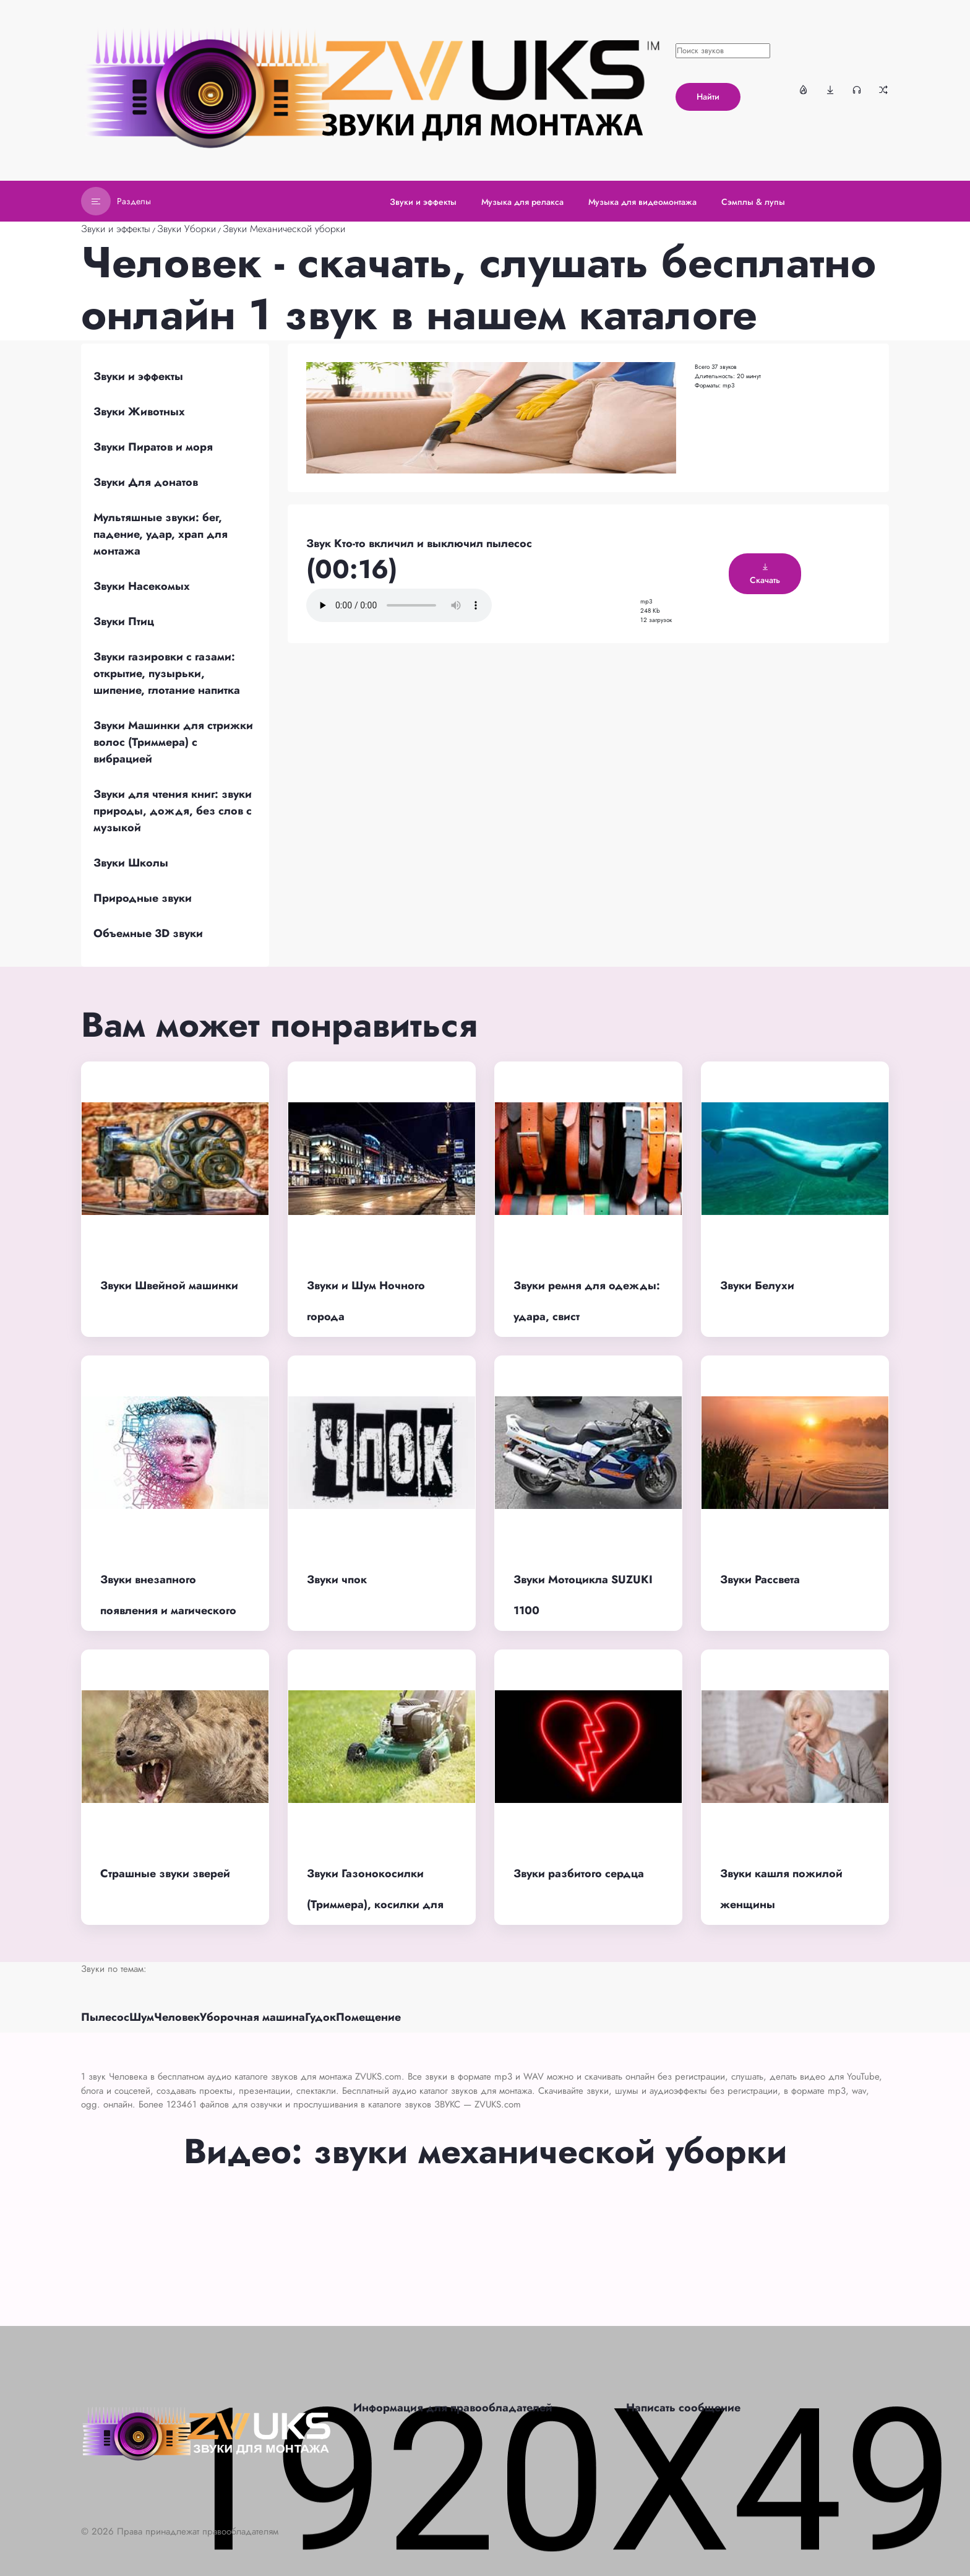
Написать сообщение (683, 2408)
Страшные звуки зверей (165, 1873)
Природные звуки (142, 898)
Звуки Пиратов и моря (153, 447)
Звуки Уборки (186, 229)
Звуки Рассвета (760, 1579)
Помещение (368, 2017)
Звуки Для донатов (145, 482)
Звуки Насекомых (141, 586)
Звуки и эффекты (115, 229)
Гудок (320, 2017)
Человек (177, 2017)
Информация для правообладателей (452, 2408)
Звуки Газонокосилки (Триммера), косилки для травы (375, 1904)
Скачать (765, 574)
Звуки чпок (337, 1579)
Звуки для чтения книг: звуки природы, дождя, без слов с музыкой (172, 811)
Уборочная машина (252, 2017)
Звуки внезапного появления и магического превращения (168, 1610)
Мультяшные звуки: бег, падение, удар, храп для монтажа (160, 534)
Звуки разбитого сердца (578, 1873)
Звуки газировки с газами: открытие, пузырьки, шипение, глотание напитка (166, 673)
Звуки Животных (139, 412)
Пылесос (105, 2017)
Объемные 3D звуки (148, 933)
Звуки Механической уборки (284, 229)
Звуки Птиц (123, 621)
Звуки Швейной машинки (169, 1285)
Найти (708, 96)
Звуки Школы (130, 863)
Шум (141, 2017)
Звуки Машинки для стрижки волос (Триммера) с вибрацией (173, 742)
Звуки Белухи (757, 1285)
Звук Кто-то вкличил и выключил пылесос (419, 543)
